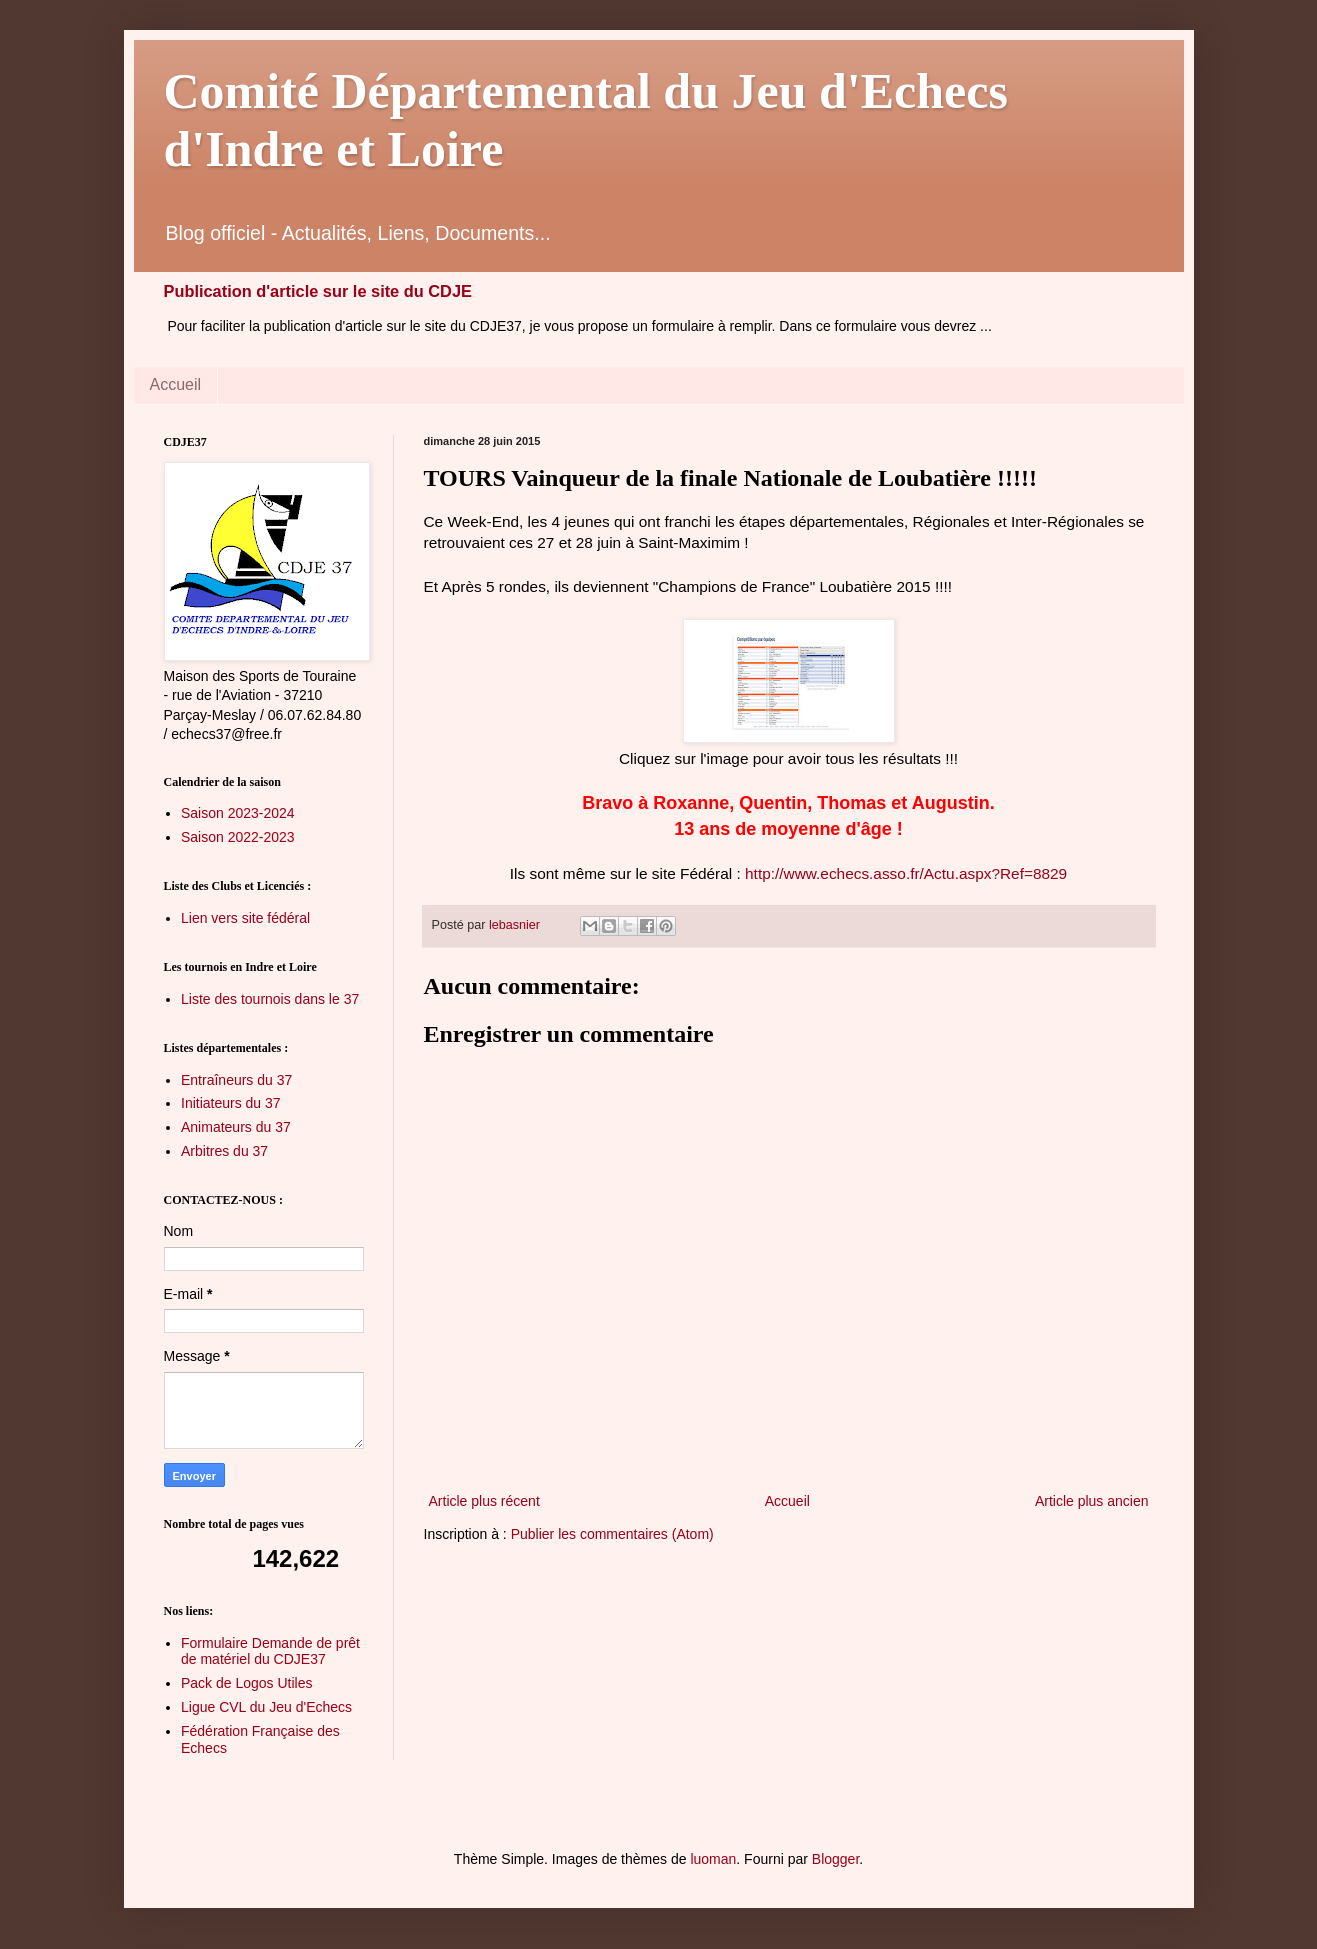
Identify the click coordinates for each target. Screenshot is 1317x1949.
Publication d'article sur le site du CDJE (318, 291)
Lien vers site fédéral (245, 918)
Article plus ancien (1092, 1501)
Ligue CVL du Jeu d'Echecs (266, 1707)
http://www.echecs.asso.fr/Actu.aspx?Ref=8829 (904, 873)
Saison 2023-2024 (238, 813)
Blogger (835, 1859)
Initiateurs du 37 (231, 1103)
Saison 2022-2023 (238, 837)
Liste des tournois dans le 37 (270, 999)
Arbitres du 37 (224, 1151)
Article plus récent (484, 1501)
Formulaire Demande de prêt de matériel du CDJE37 (270, 1651)
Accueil (176, 384)
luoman (713, 1859)
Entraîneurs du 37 (236, 1080)
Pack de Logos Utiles (247, 1683)
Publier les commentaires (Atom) (612, 1534)
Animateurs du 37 (236, 1127)
